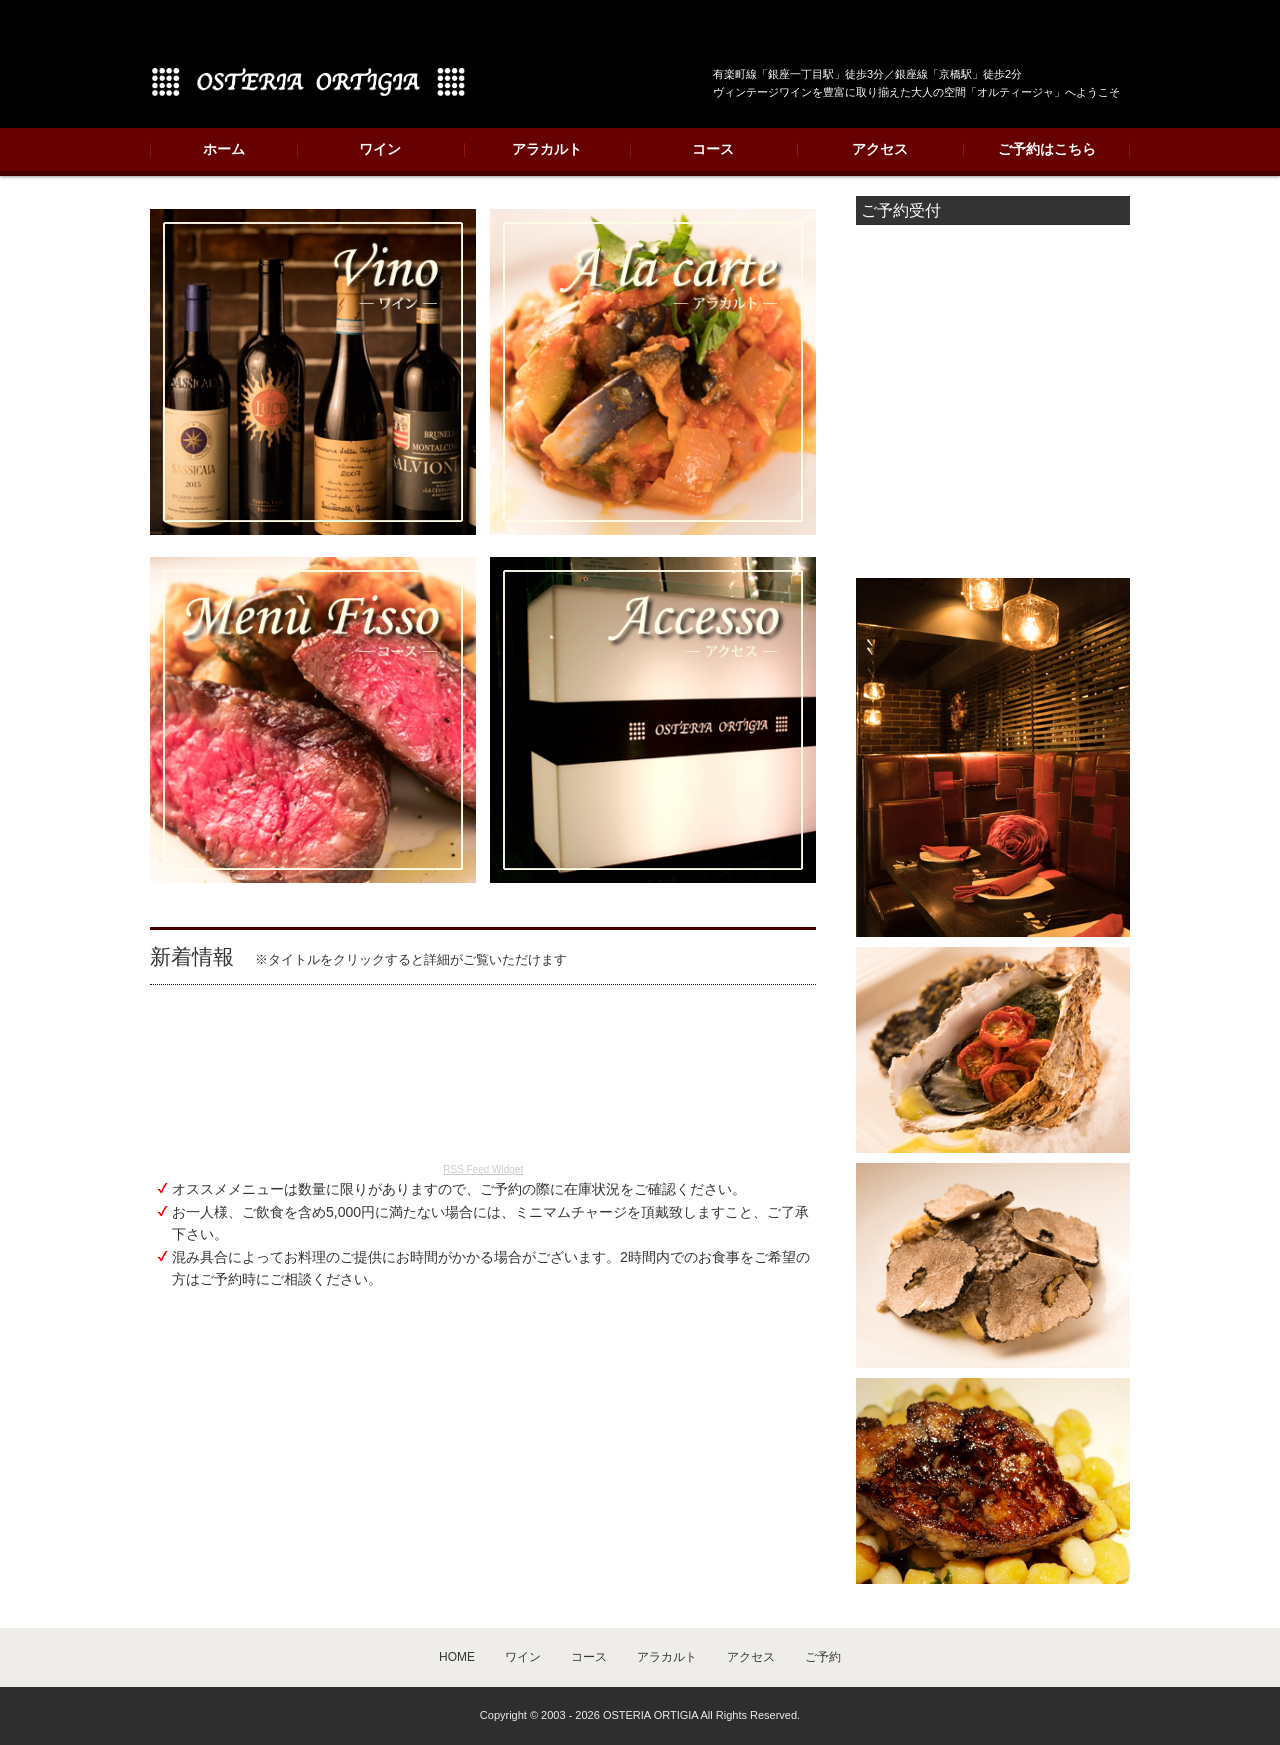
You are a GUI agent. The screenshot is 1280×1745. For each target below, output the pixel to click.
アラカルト (547, 149)
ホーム (224, 149)
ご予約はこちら (1047, 149)
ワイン (380, 149)
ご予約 (823, 1657)
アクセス (880, 149)
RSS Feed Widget (483, 1169)
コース (713, 149)
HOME (457, 1657)
